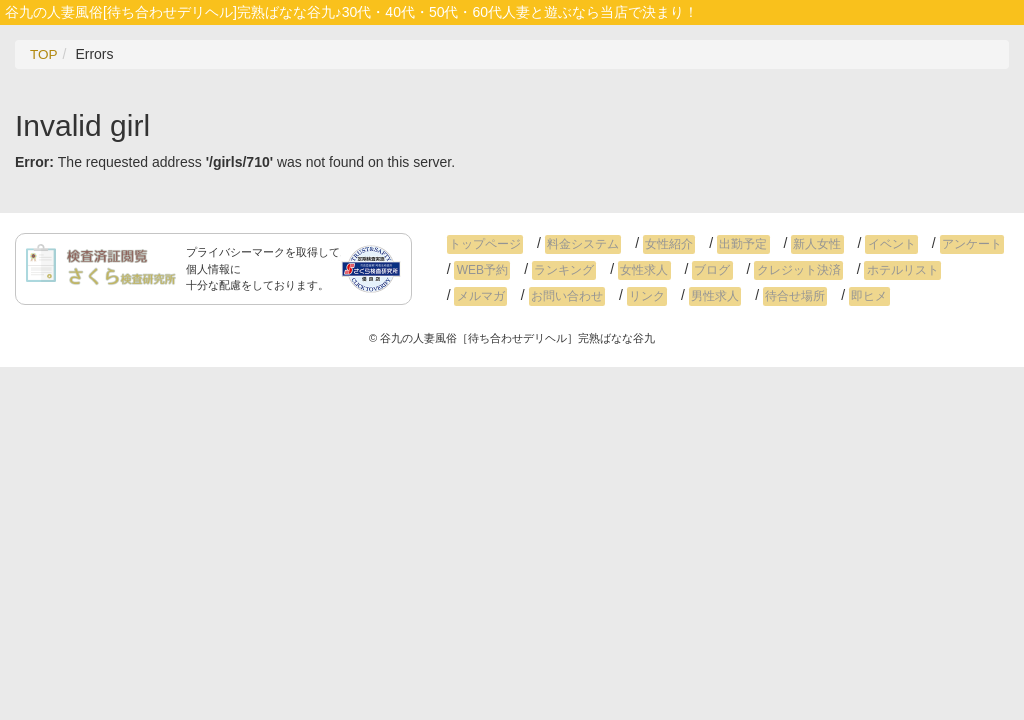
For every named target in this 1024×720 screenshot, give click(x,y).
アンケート (943, 244)
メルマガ (960, 270)
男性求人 (630, 296)
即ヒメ (775, 296)
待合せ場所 (705, 296)
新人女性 (797, 244)
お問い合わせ (490, 296)
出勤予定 (728, 244)
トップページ (483, 244)
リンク (566, 296)
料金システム (576, 244)
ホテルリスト (878, 270)
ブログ (697, 270)
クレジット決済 (778, 270)
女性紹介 (658, 244)
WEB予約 (479, 270)
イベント (867, 244)
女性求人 (633, 270)
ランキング (557, 270)
